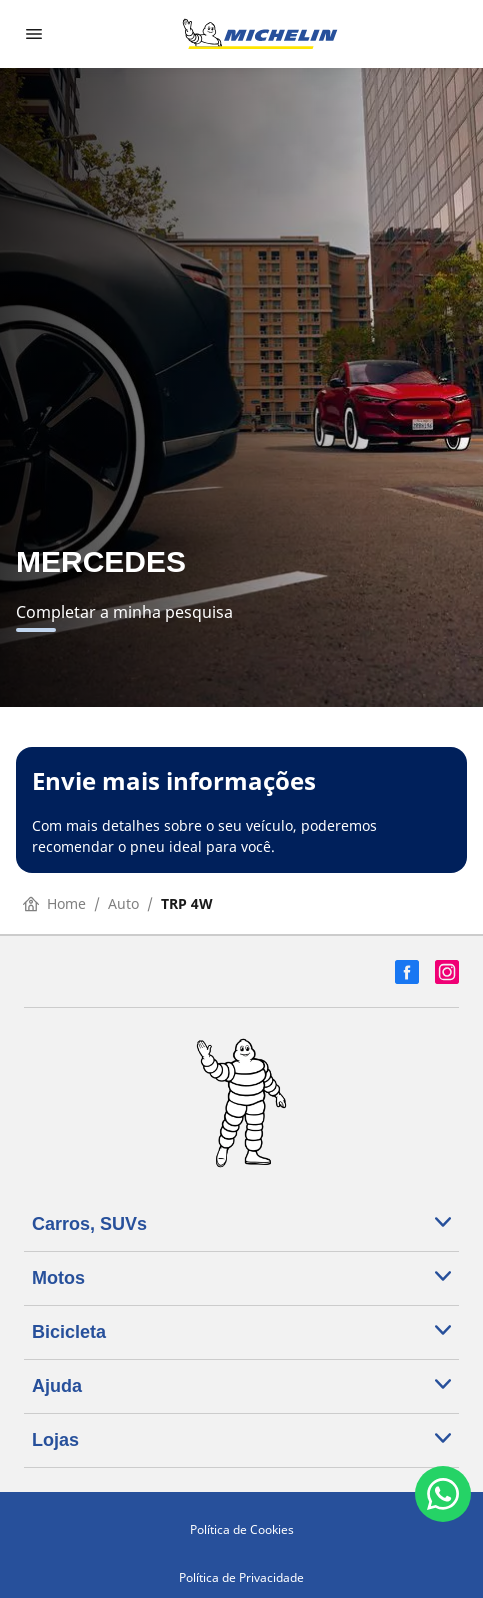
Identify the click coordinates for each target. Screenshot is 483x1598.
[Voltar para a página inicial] (260, 34)
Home (54, 903)
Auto (123, 903)
